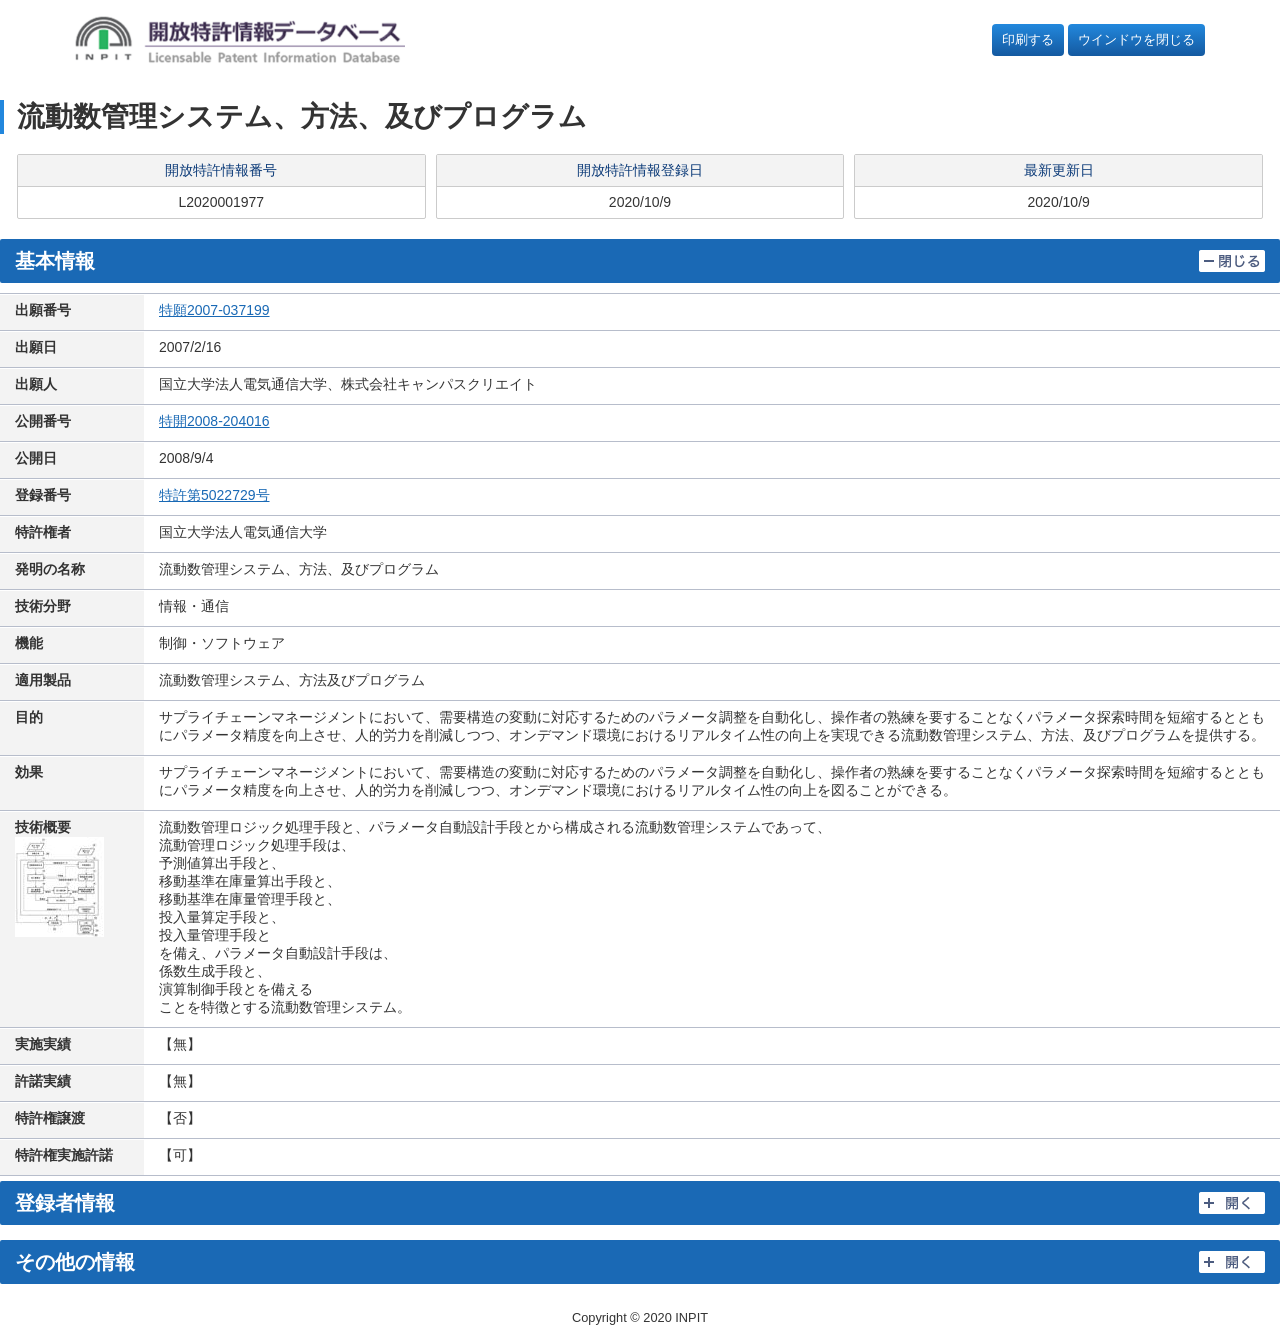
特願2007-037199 (214, 310)
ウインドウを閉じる (1136, 39)
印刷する (1028, 39)
